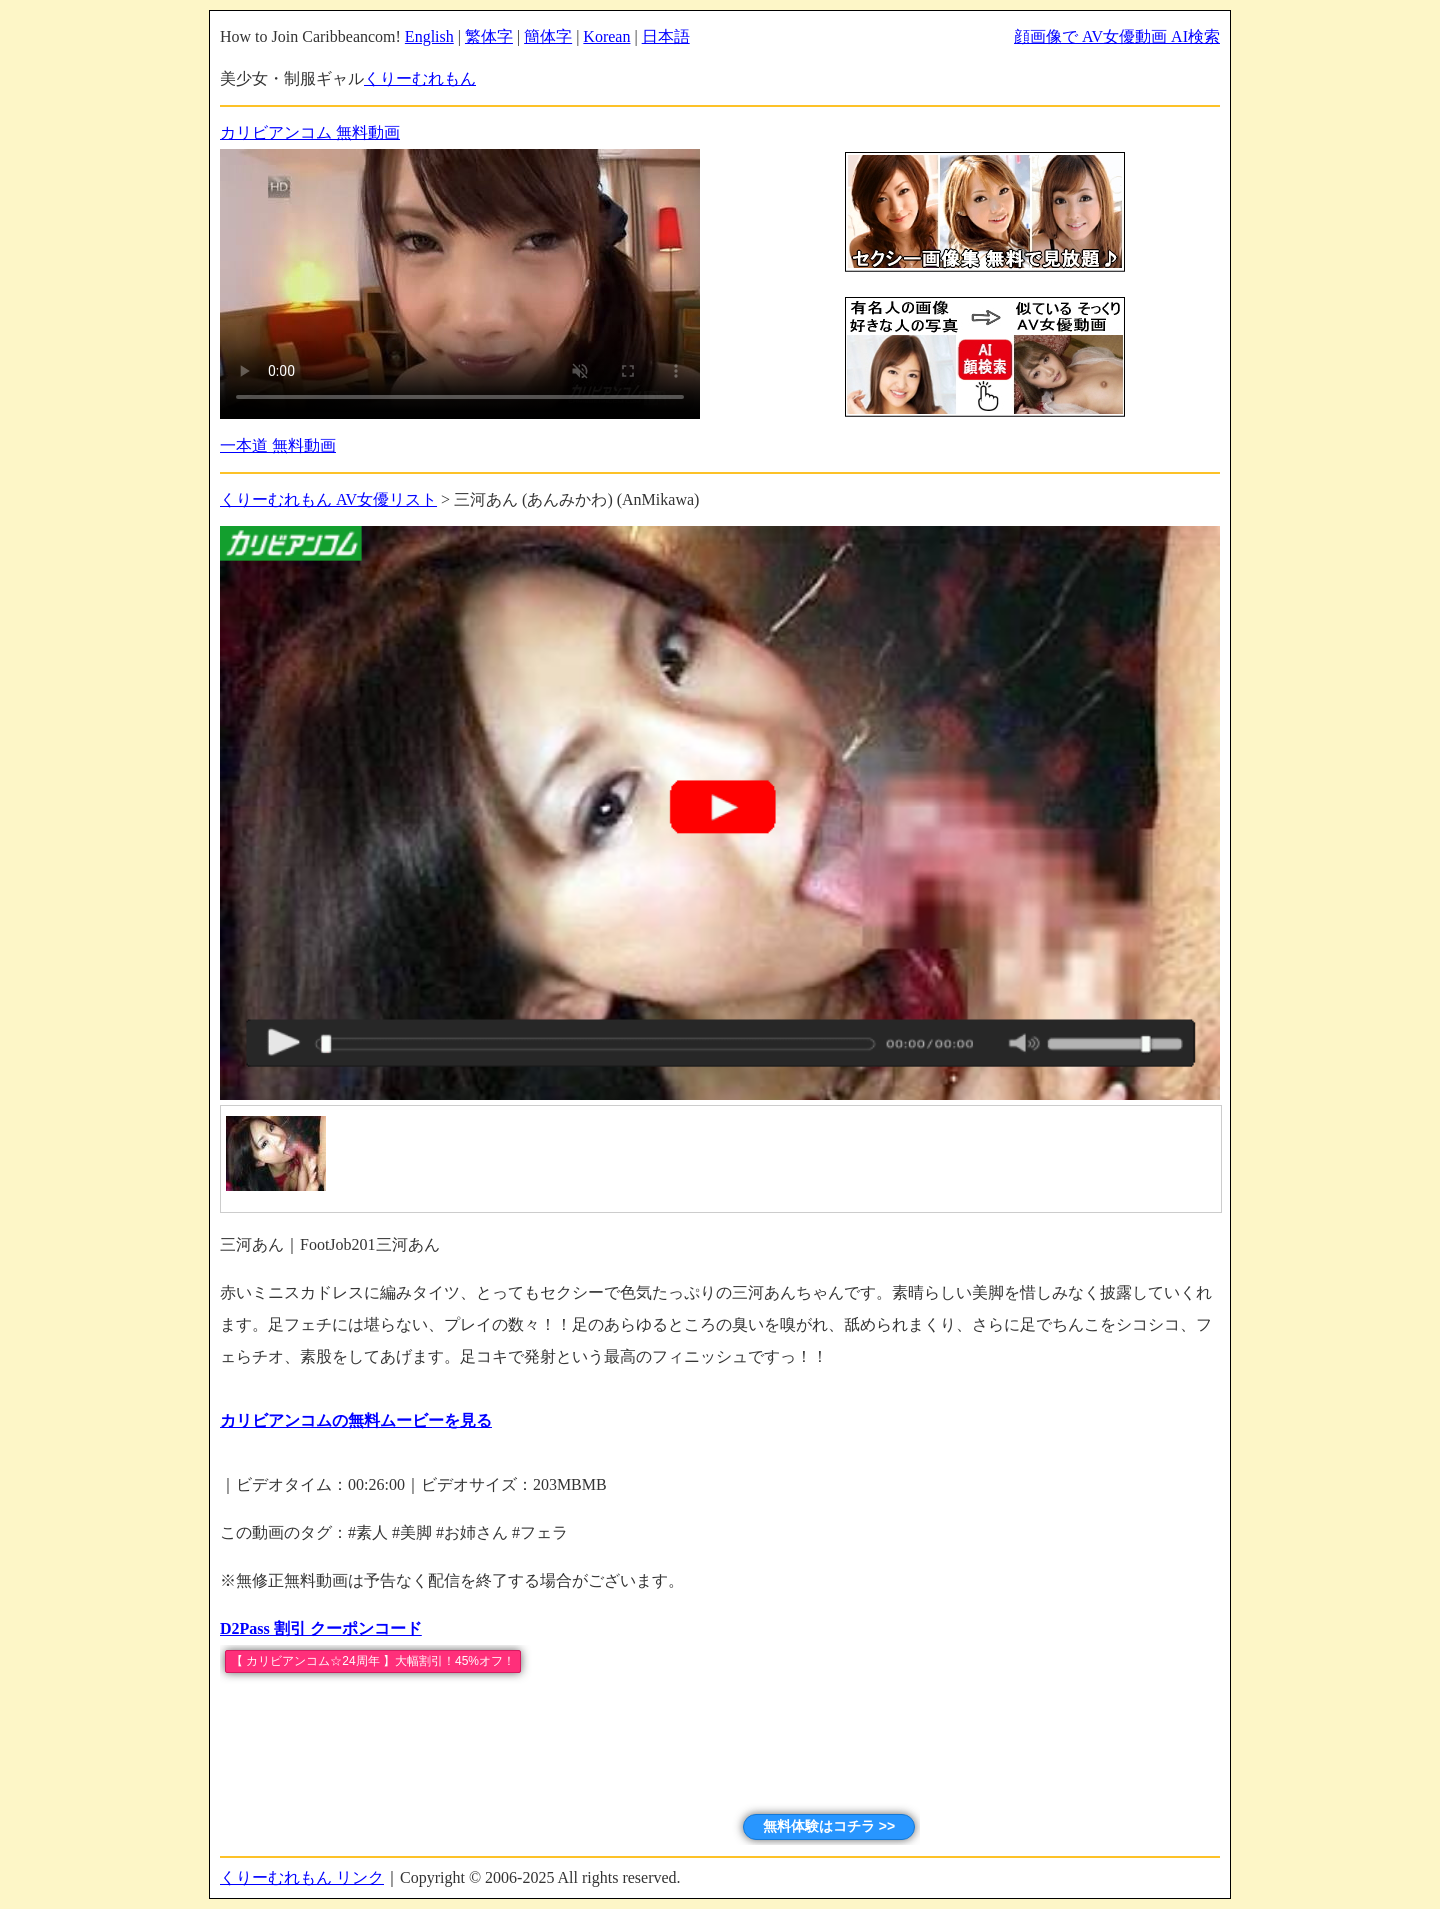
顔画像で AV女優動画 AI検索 (1117, 36)
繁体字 (489, 36)
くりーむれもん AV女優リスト (328, 499)
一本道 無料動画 (278, 445)
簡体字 (548, 36)
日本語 (666, 36)
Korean (606, 36)
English (429, 36)
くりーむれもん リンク (302, 1877)
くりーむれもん (420, 78)
